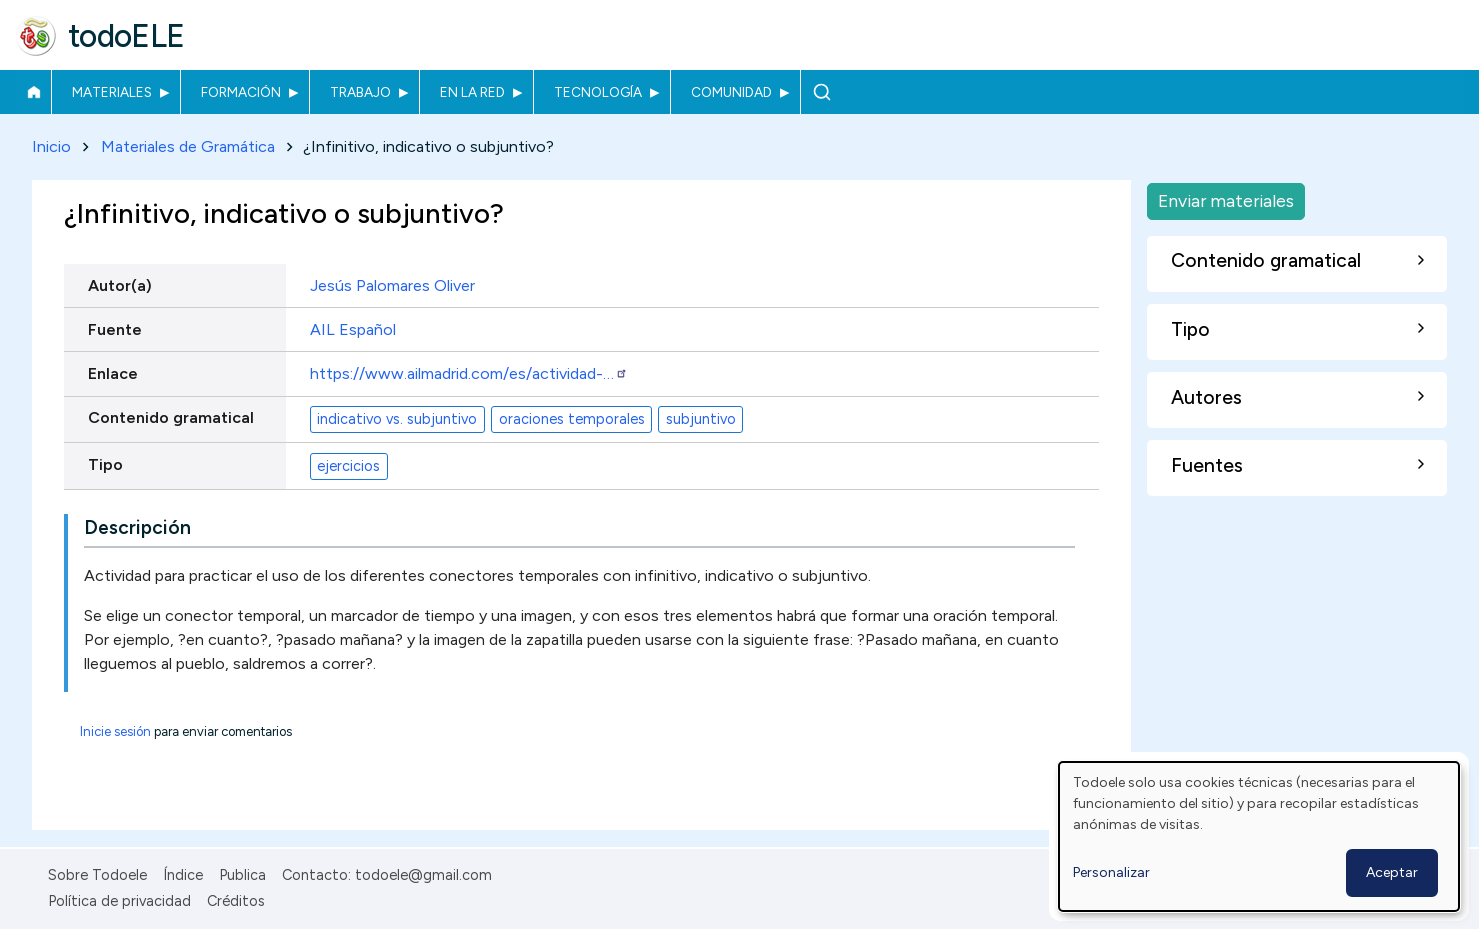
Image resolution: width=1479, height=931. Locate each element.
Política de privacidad (119, 901)
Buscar (821, 92)
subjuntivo (701, 419)
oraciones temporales (572, 419)
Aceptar (1392, 872)
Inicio (33, 92)
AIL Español (353, 329)
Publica (242, 875)
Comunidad (731, 92)
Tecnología (598, 92)
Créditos (236, 901)
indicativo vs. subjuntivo (397, 419)
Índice (183, 875)
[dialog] (1259, 836)
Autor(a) (120, 285)
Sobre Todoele (97, 875)
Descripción (137, 528)
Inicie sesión (115, 732)
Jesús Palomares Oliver (392, 285)
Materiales (112, 92)
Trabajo (360, 92)
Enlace (113, 373)
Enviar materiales (1226, 200)
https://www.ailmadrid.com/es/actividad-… (469, 373)
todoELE (126, 36)
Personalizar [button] (1111, 872)
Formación (241, 92)
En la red (472, 92)
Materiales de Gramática (188, 146)
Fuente (115, 329)
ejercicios (348, 466)
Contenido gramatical (171, 417)
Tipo (105, 464)
